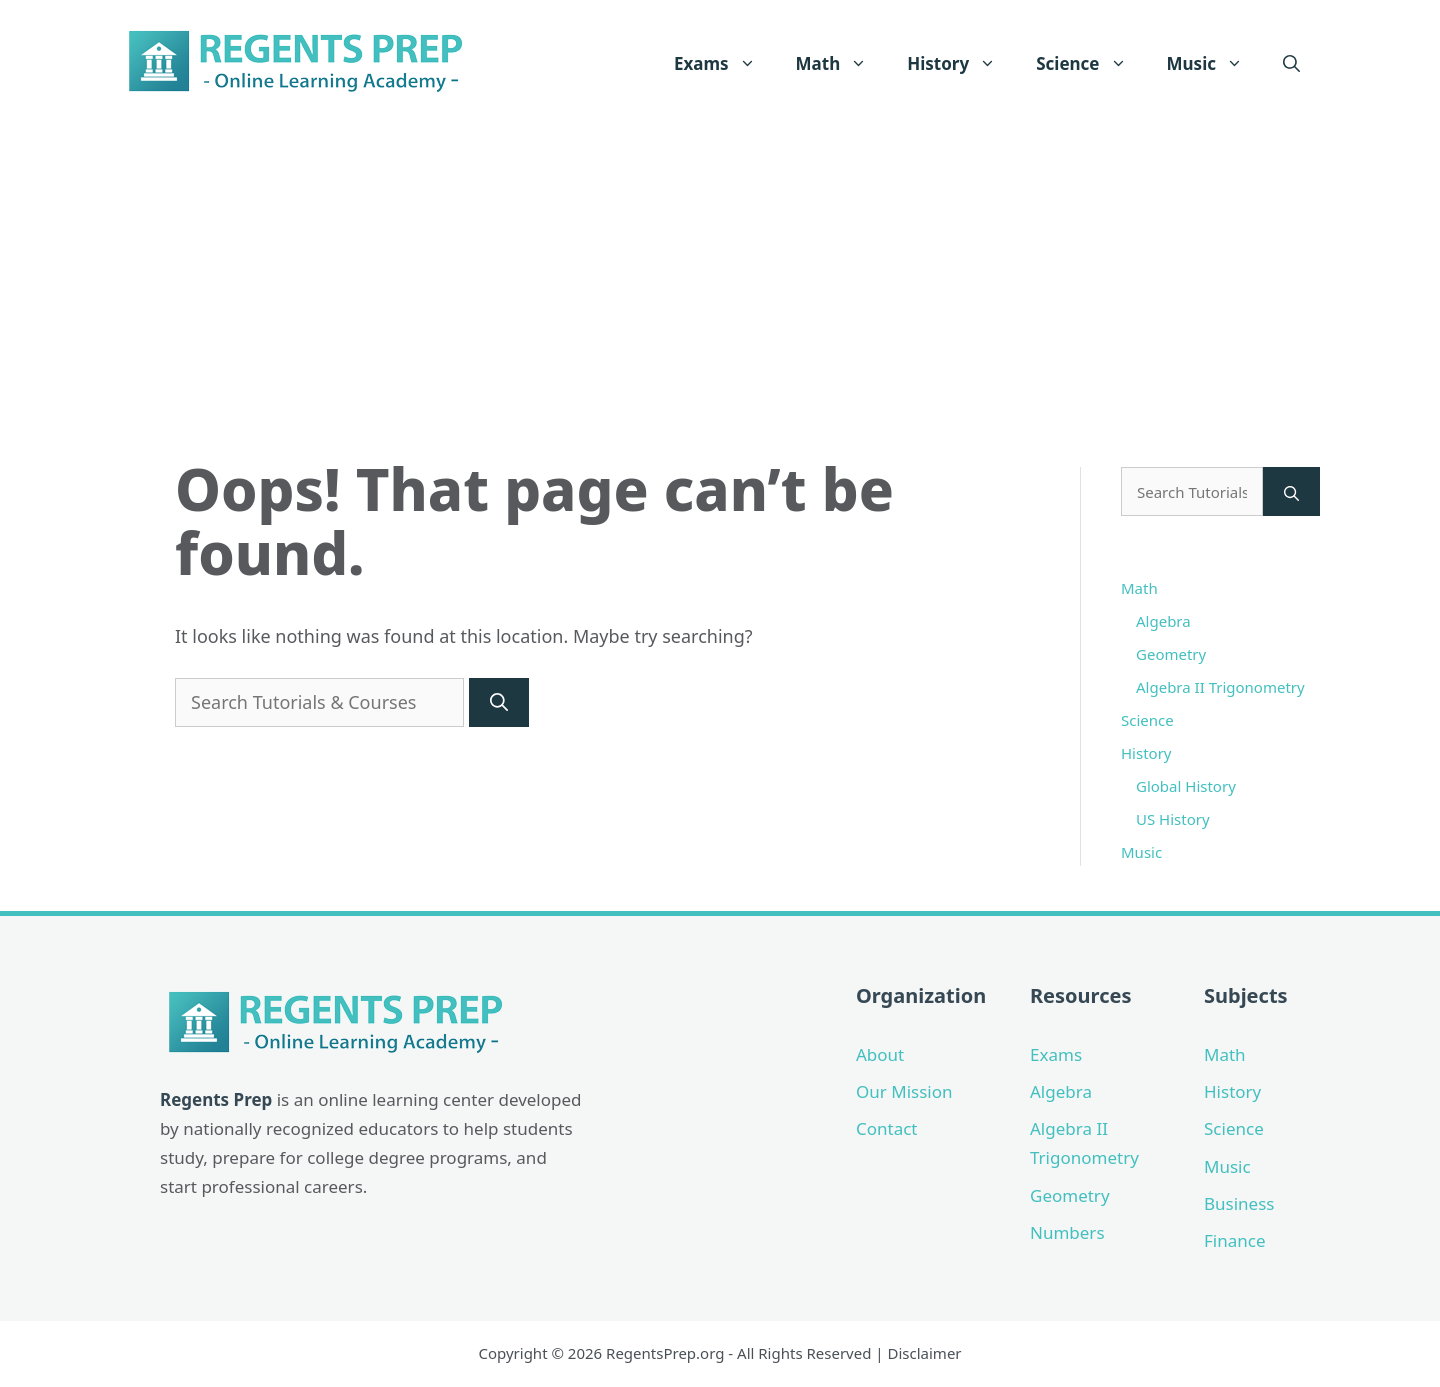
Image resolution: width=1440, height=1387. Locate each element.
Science (1091, 64)
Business (1239, 1203)
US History (1173, 819)
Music (1215, 64)
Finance (1235, 1240)
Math (842, 64)
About (880, 1054)
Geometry (1171, 654)
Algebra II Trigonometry (1220, 687)
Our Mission (904, 1091)
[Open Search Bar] (1291, 64)
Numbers (1067, 1232)
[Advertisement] (720, 277)
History (961, 64)
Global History (1186, 786)
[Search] (499, 702)
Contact (887, 1128)
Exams (725, 64)
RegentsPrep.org (665, 1353)
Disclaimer (925, 1353)
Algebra (1163, 621)
